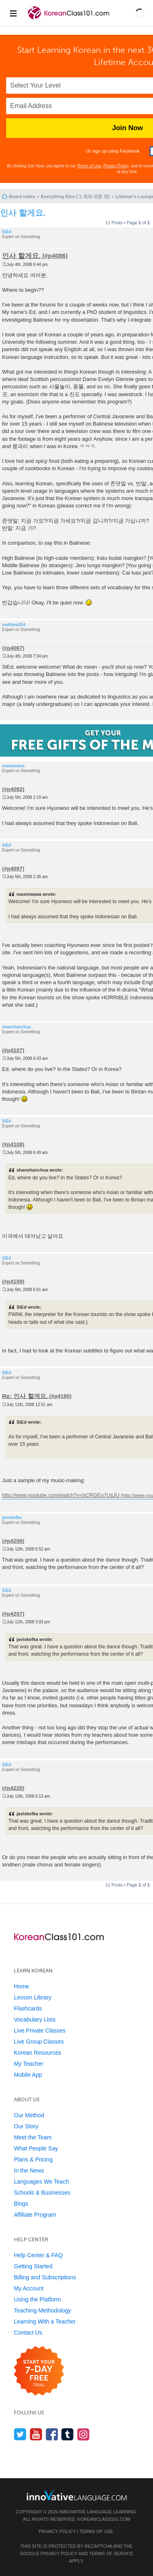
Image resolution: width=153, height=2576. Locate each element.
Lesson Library (32, 1997)
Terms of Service (111, 2553)
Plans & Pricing (33, 2159)
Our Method (29, 2115)
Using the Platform (37, 2299)
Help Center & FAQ (38, 2255)
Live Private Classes (40, 2030)
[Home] (69, 20)
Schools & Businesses (42, 2192)
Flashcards (28, 2008)
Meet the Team (32, 2137)
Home (21, 1986)
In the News (29, 2170)
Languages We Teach (41, 2181)
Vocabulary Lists (34, 2019)
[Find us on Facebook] (52, 2434)
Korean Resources (37, 2052)
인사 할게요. (22, 212)
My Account (28, 2288)
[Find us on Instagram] (83, 2434)
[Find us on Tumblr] (67, 2434)
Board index (22, 196)
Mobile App (28, 2074)
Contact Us (28, 2332)
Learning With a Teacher (45, 2321)
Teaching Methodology (42, 2310)
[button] (140, 13)
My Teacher (28, 2063)
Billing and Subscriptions (45, 2277)
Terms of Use (89, 166)
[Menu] (13, 13)
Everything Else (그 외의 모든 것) (75, 196)
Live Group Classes (39, 2041)
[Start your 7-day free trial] (39, 2371)
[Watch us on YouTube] (36, 2434)
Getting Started (33, 2266)
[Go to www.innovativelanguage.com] (77, 2495)
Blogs (21, 2203)
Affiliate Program (35, 2214)
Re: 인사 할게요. (25, 1395)
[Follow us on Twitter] (20, 2434)
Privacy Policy (116, 166)
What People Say (36, 2148)
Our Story (26, 2126)
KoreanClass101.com (103, 2519)
